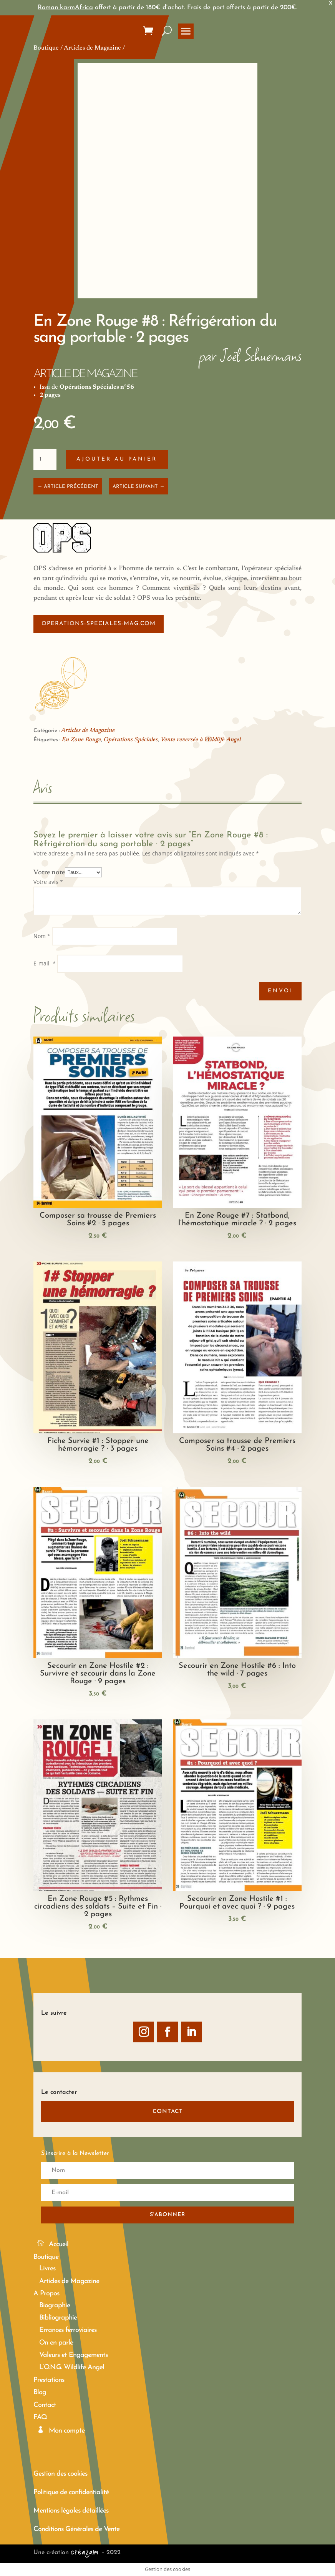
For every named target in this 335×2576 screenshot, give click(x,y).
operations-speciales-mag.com (98, 624)
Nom (41, 936)
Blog (39, 2392)
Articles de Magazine (92, 48)
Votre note (49, 872)
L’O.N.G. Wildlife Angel (71, 2367)
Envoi (280, 991)
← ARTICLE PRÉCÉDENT (67, 486)
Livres (47, 2268)
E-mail (44, 963)
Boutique (46, 48)
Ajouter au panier (116, 459)
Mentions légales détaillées (70, 2510)
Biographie (54, 2305)
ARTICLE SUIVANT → (138, 486)
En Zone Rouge (81, 740)
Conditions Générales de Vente (76, 2529)
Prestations (48, 2380)
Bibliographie (58, 2317)
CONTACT (168, 2112)
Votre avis (48, 881)
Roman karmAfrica (65, 7)
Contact (44, 2405)
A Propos (46, 2293)
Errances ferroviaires (67, 2330)
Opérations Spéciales (131, 740)
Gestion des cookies (60, 2474)
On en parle (56, 2342)
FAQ (40, 2417)
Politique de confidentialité (71, 2492)
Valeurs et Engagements (73, 2355)
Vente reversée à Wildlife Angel (201, 740)
